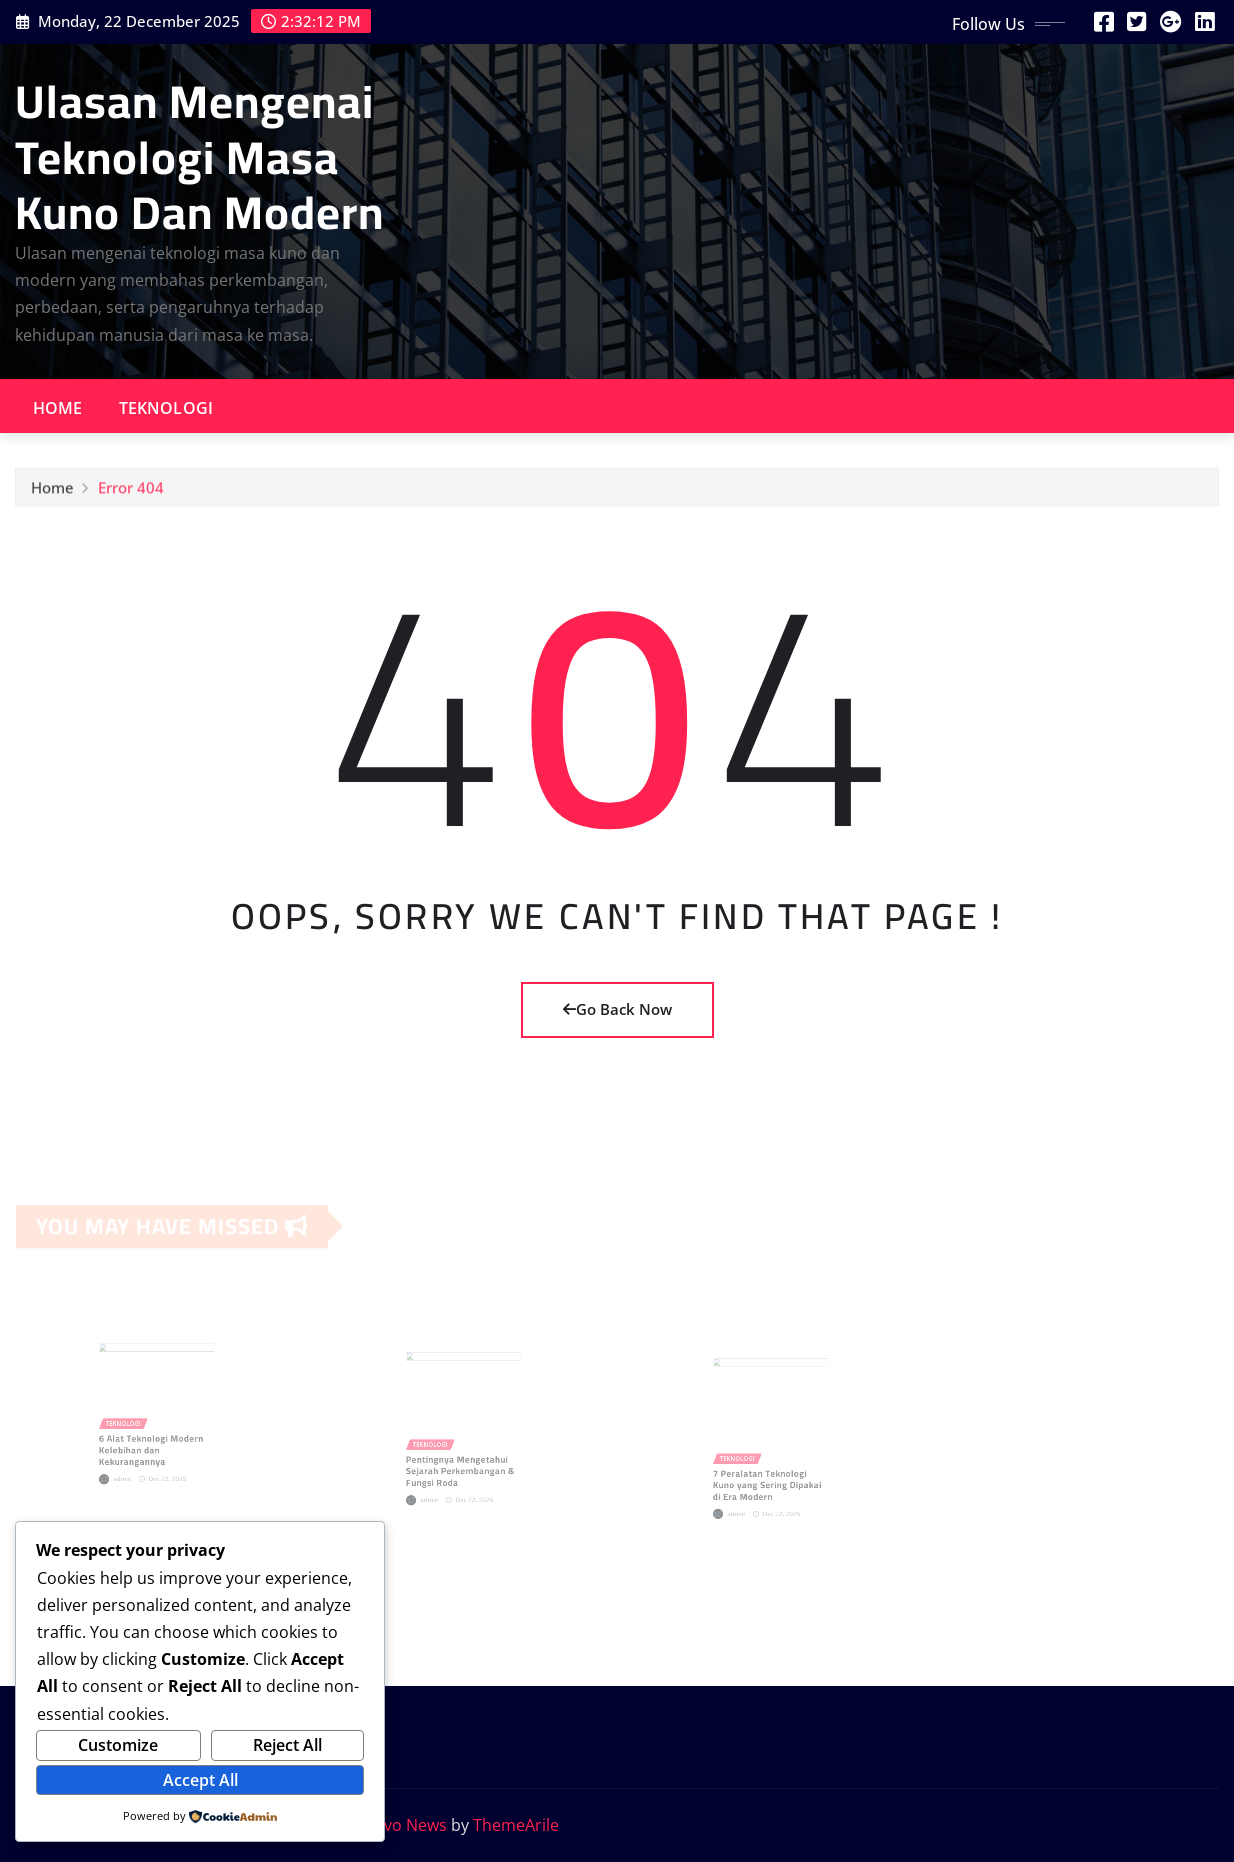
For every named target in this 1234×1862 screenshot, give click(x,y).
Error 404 (131, 491)
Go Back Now (617, 1009)
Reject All (287, 1745)
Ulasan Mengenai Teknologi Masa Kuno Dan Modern (199, 156)
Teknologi (166, 408)
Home (58, 408)
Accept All (200, 1780)
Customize (118, 1745)
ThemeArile (516, 1825)
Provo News (402, 1825)
